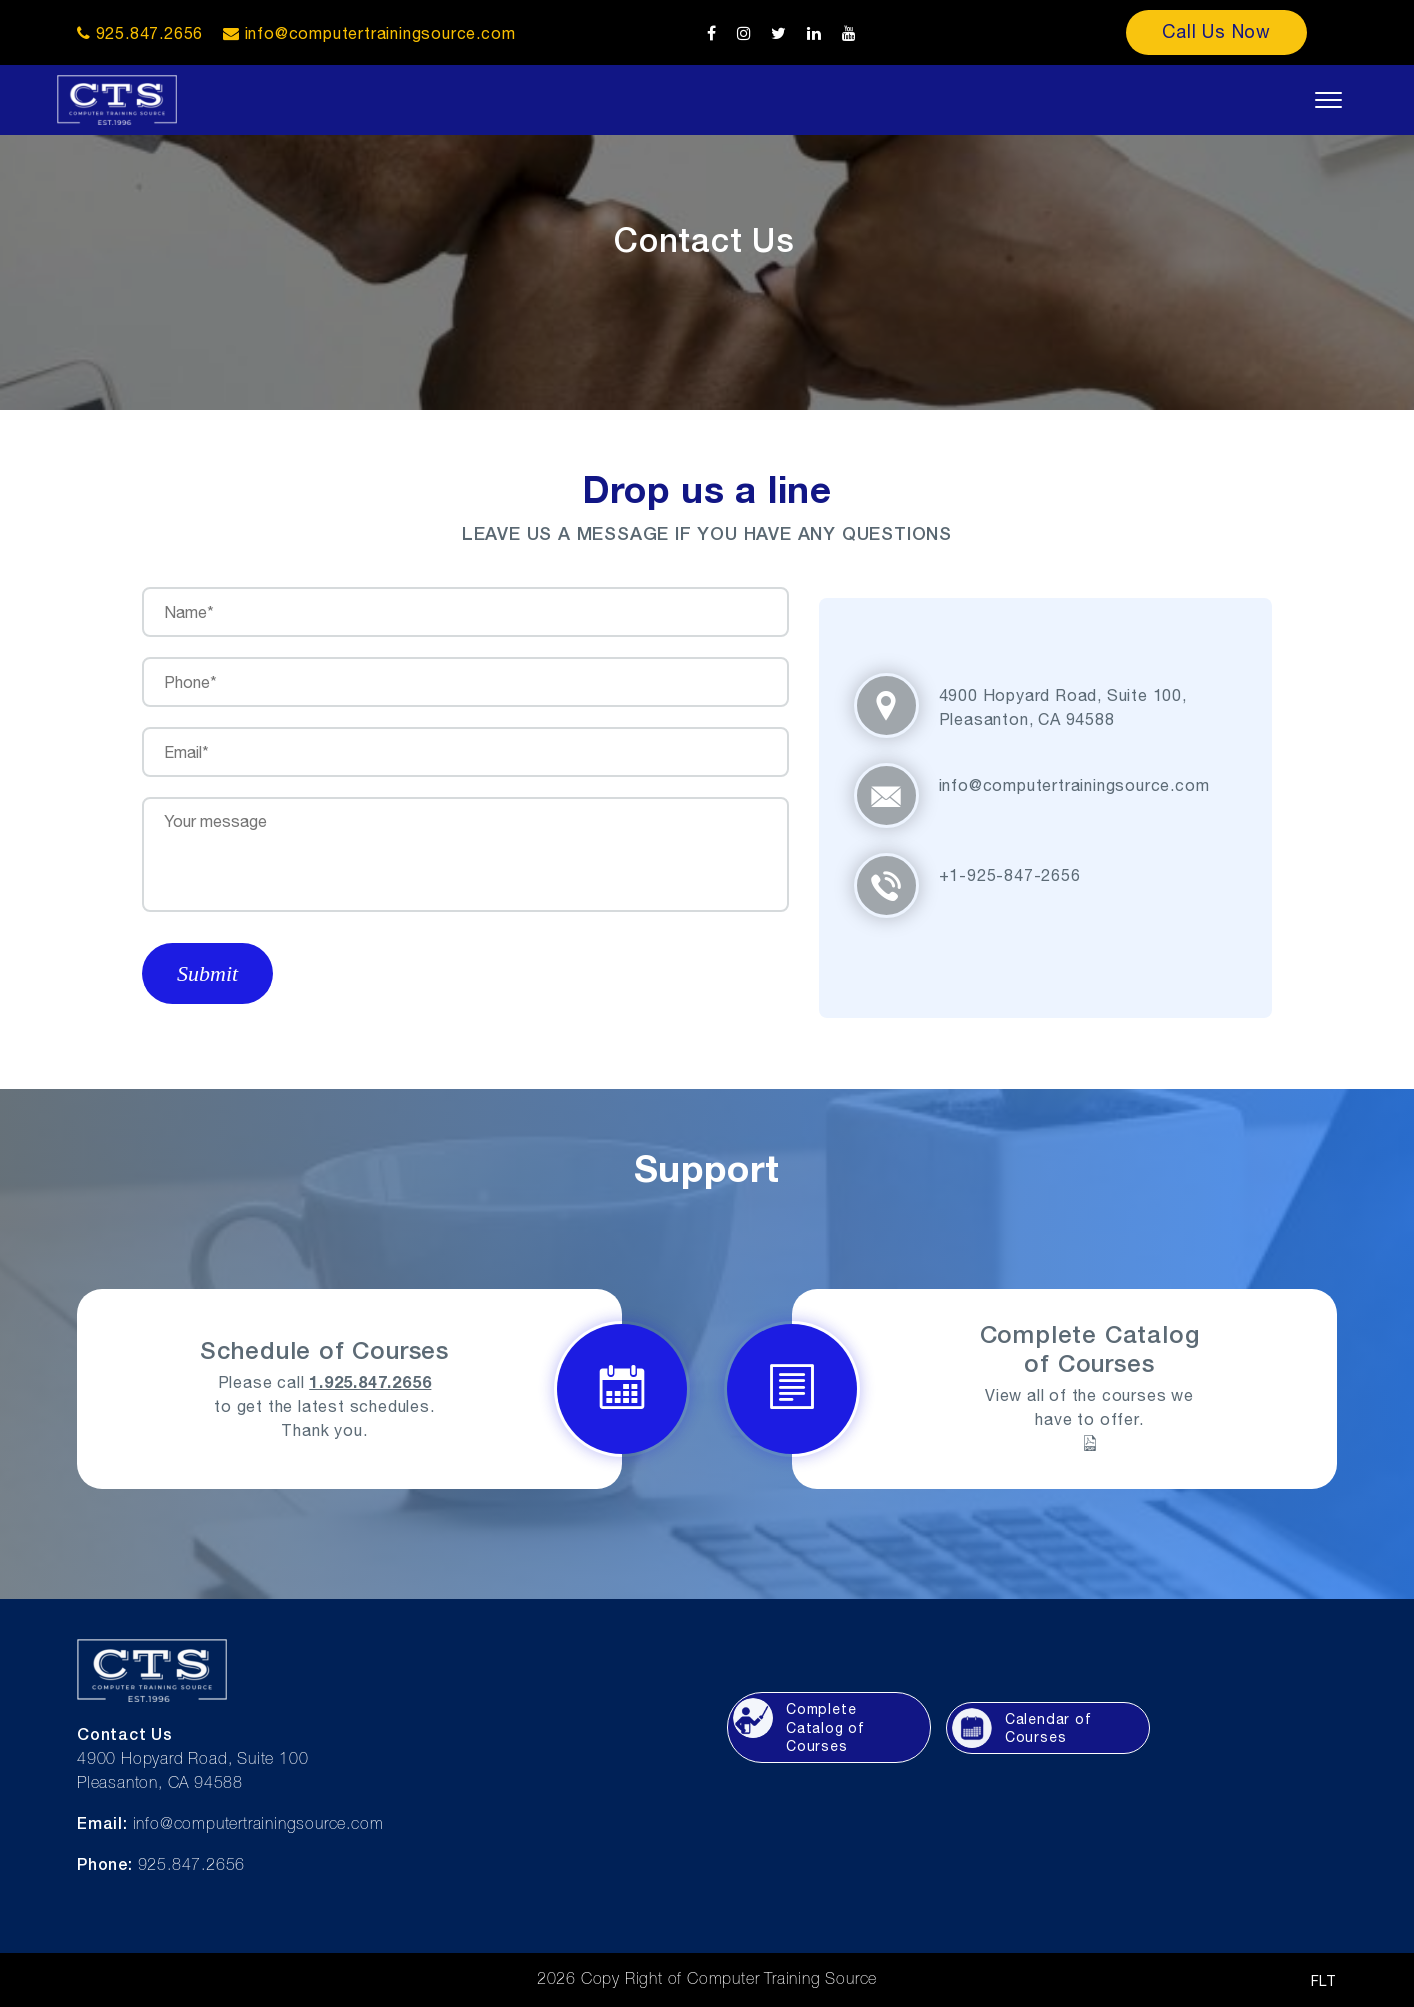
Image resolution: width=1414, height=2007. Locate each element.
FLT (1324, 1981)
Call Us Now (1216, 31)
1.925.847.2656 (370, 1381)
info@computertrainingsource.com (380, 33)
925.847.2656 (140, 33)
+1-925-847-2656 (1010, 875)
